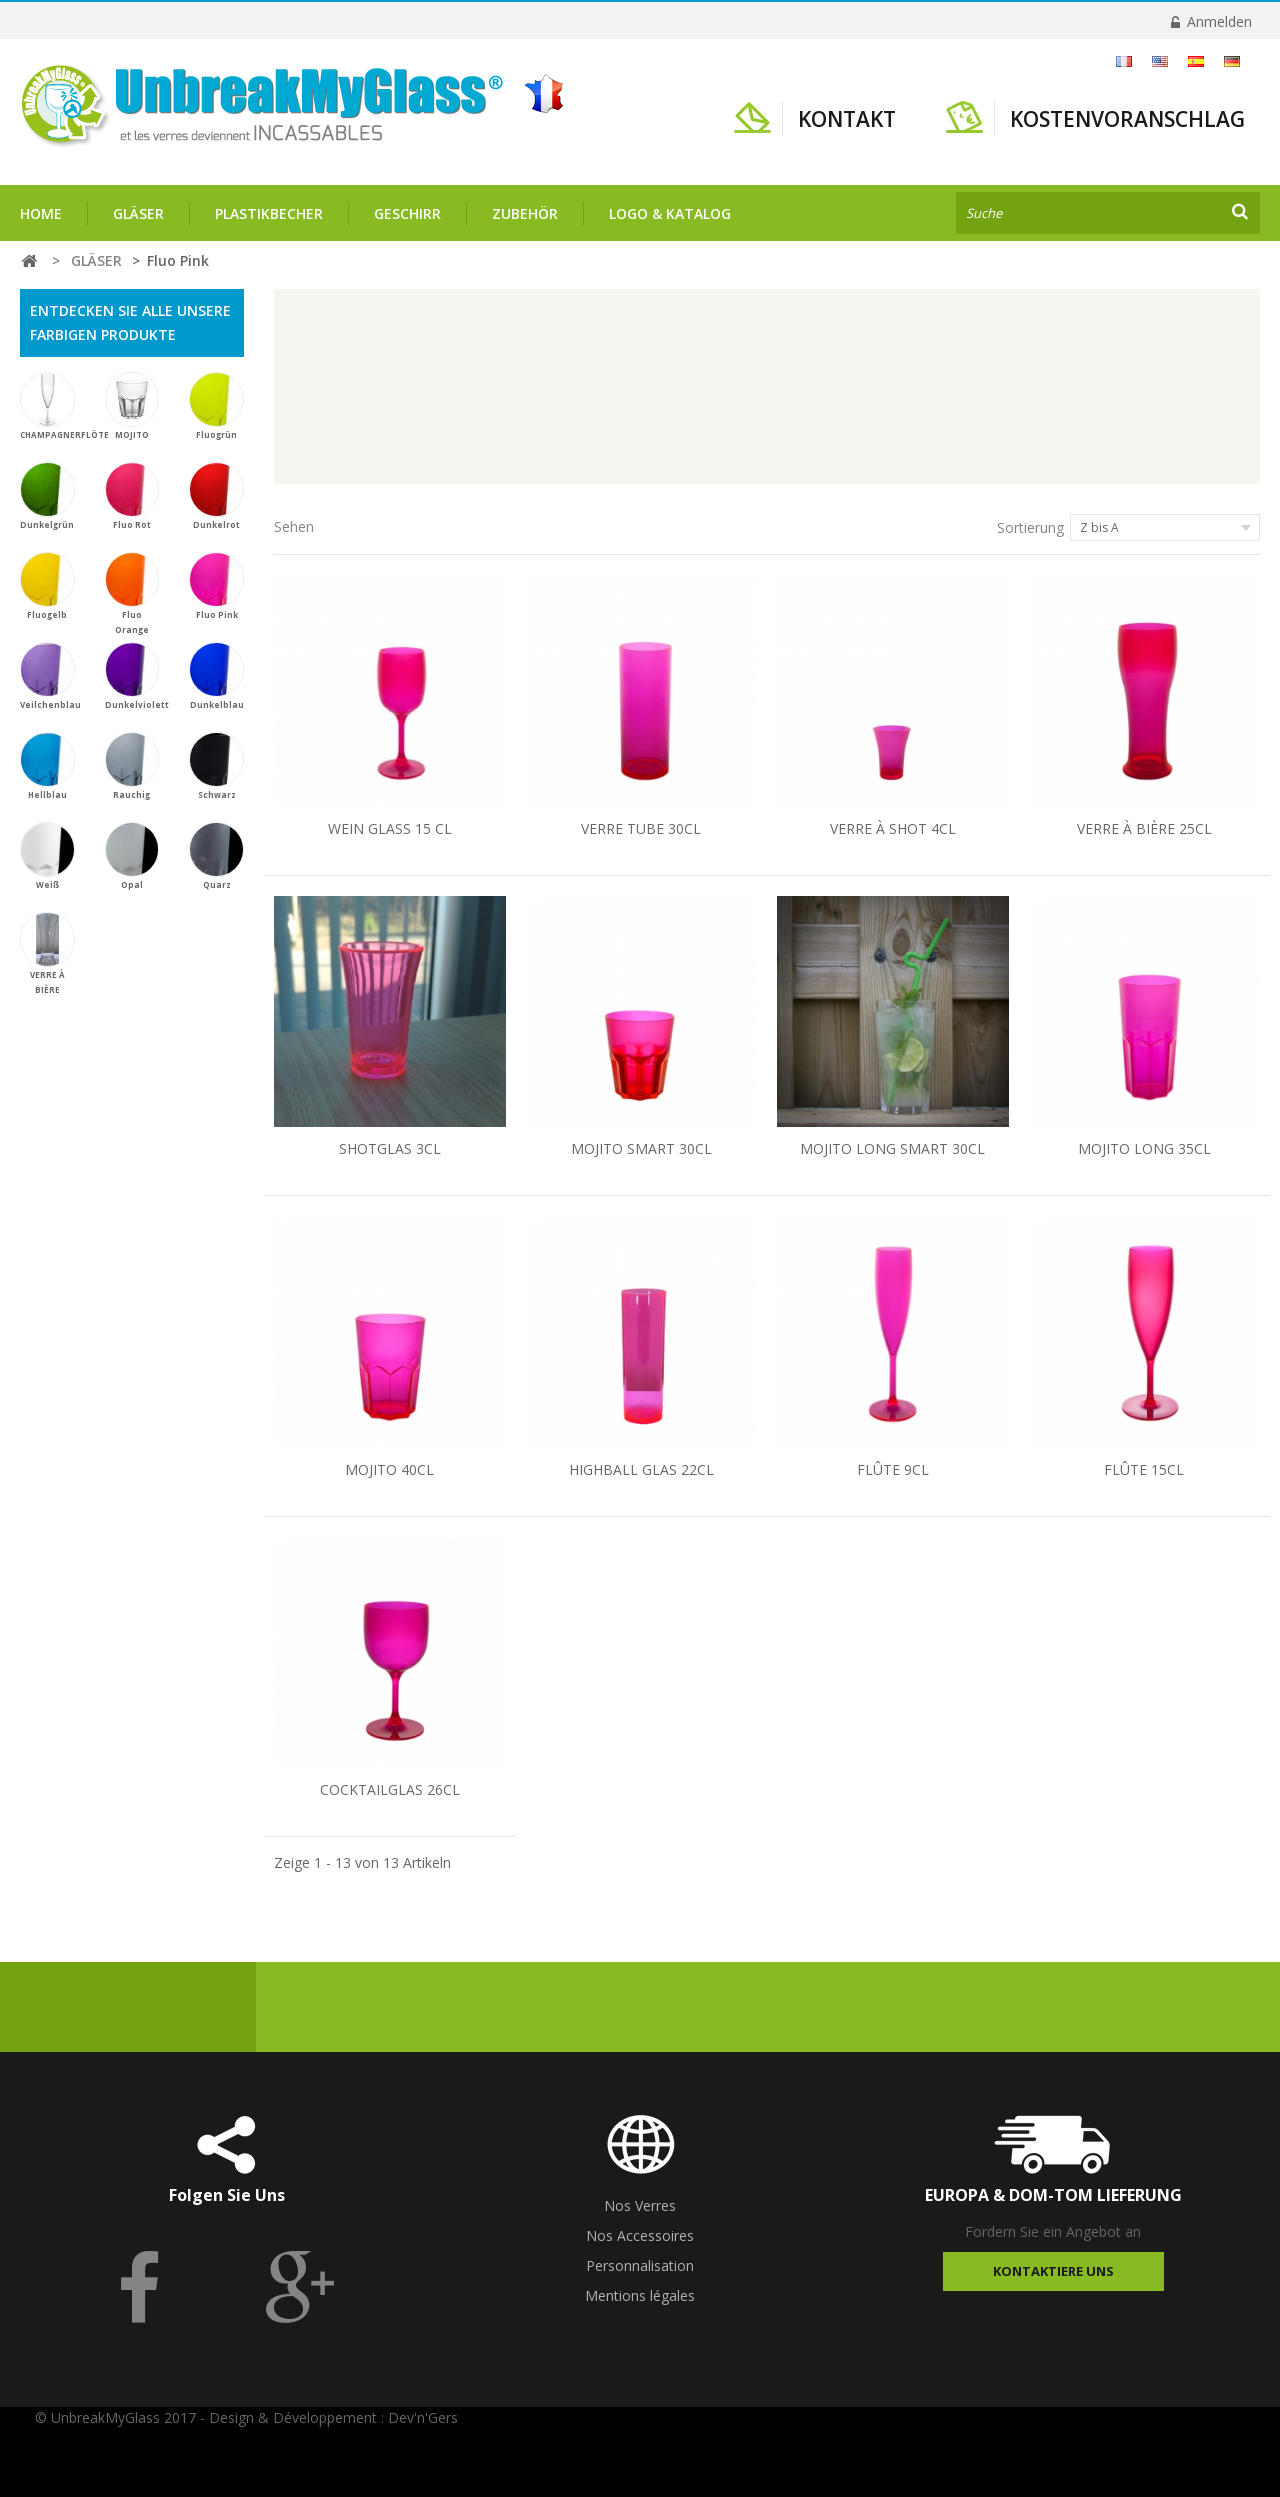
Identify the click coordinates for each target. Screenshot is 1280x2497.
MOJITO (132, 406)
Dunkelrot (216, 496)
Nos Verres (640, 2205)
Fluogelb (47, 586)
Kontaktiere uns (1053, 2271)
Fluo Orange (132, 593)
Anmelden (1217, 21)
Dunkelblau (216, 676)
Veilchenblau (50, 676)
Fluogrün (216, 406)
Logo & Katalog (670, 213)
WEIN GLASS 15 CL (390, 828)
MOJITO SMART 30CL (641, 1148)
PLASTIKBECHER (269, 213)
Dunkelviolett (137, 676)
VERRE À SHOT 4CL (893, 828)
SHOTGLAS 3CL (390, 1148)
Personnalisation (640, 2265)
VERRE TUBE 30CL (641, 828)
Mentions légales (640, 2295)
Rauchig (132, 766)
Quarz (216, 856)
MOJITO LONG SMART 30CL (892, 1148)
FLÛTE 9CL (893, 1469)
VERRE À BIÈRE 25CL (1144, 828)
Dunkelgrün (47, 496)
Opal (132, 856)
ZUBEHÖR (525, 213)
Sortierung (1030, 527)
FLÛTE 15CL (1144, 1469)
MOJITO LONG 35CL (1144, 1148)
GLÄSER (138, 213)
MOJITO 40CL (389, 1469)
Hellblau (47, 766)
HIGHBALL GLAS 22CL (641, 1469)
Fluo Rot (132, 496)
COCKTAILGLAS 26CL (390, 1789)
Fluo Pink (216, 586)
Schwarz (216, 766)
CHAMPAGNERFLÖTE (64, 406)
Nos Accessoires (640, 2235)
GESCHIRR (407, 213)
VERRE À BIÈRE (47, 953)
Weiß (47, 856)
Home (41, 213)
